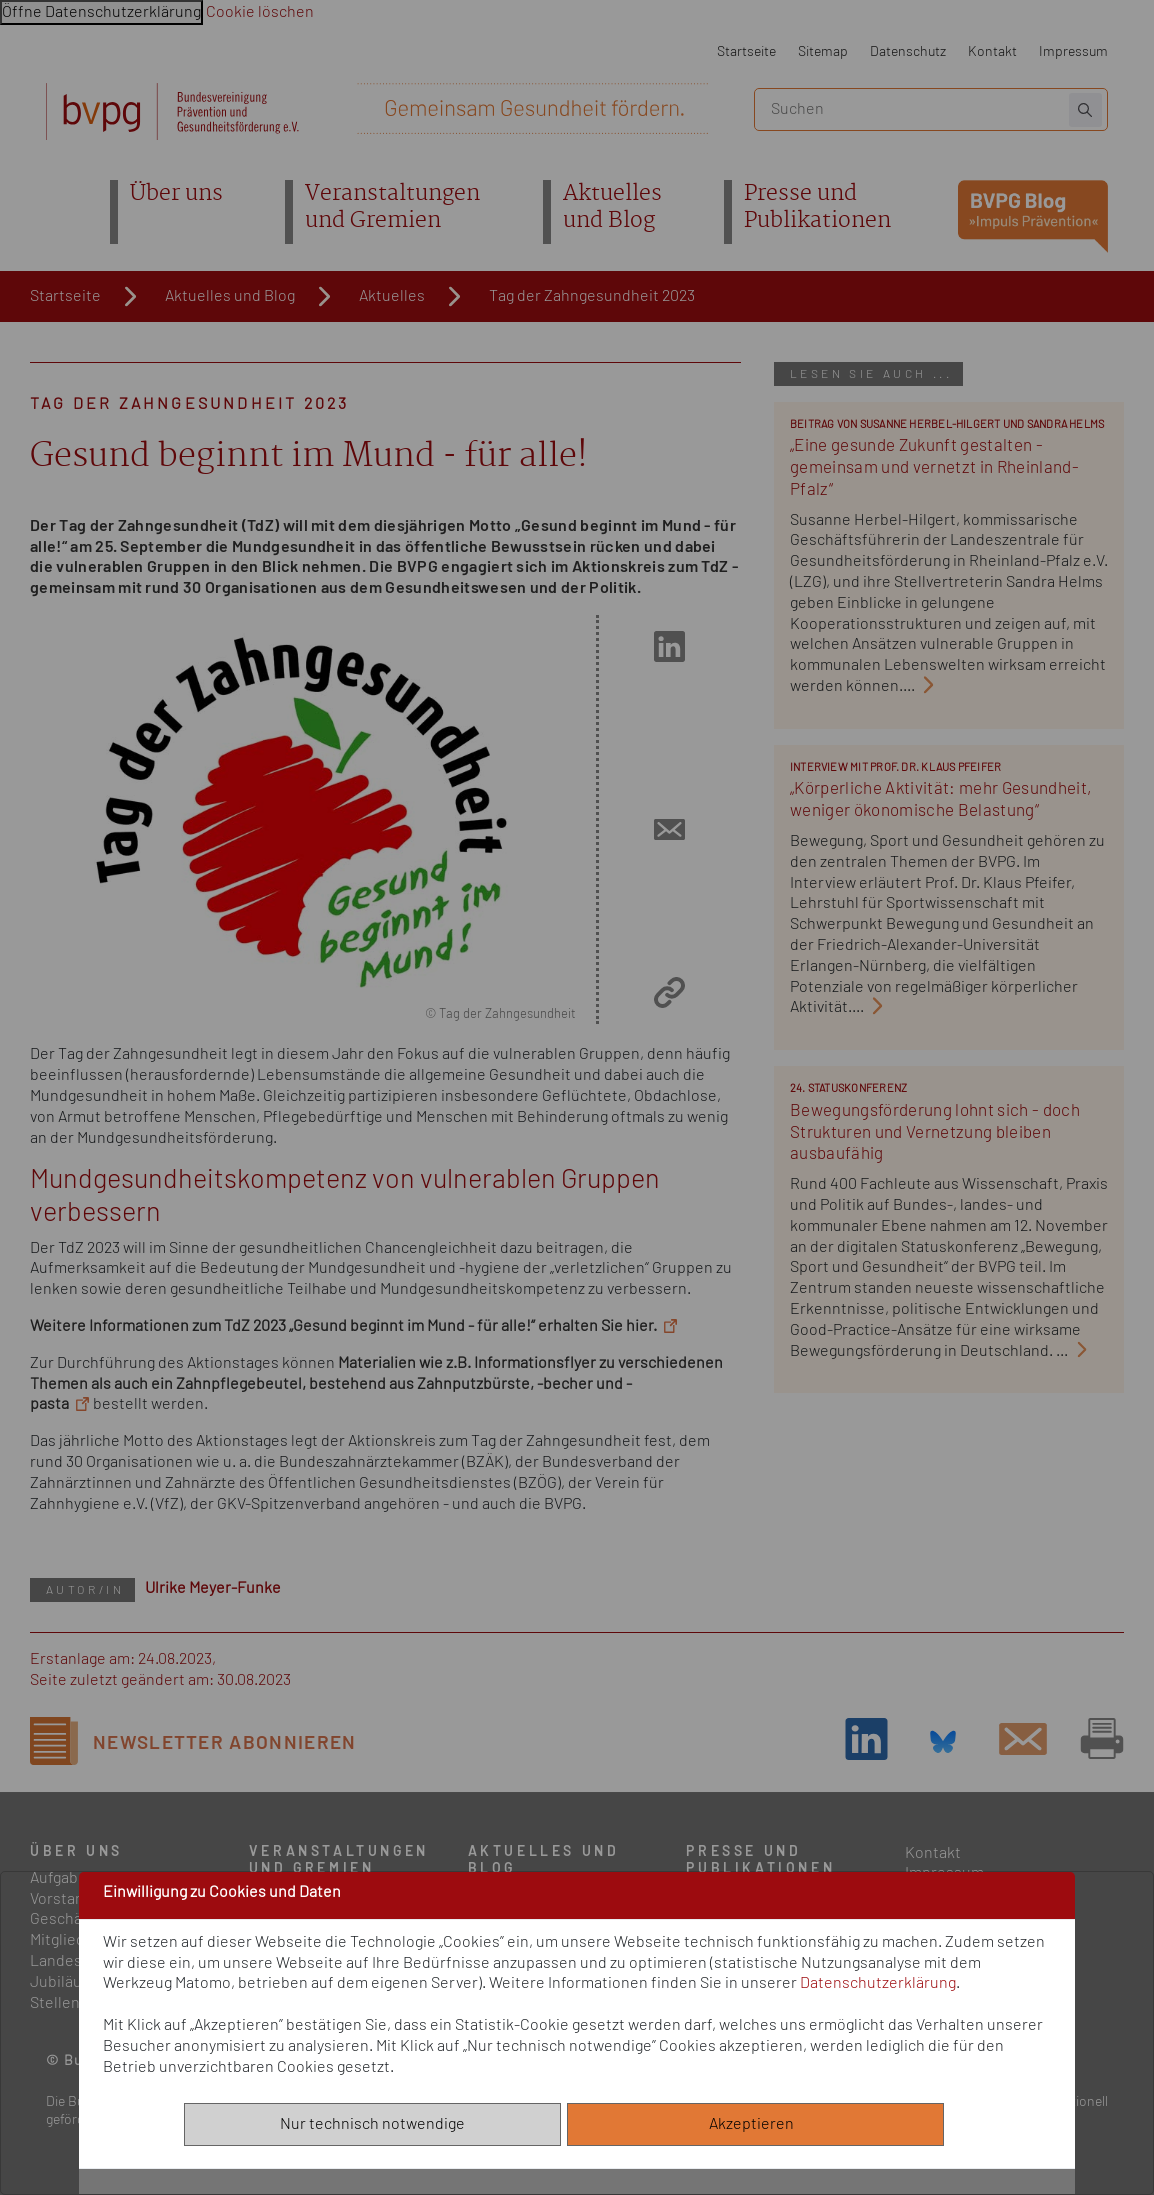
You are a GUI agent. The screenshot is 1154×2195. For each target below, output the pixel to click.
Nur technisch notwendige (372, 2124)
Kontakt (992, 51)
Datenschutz (908, 51)
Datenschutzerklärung (878, 1983)
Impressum (1073, 51)
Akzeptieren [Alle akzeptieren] (756, 2124)
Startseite (746, 51)
